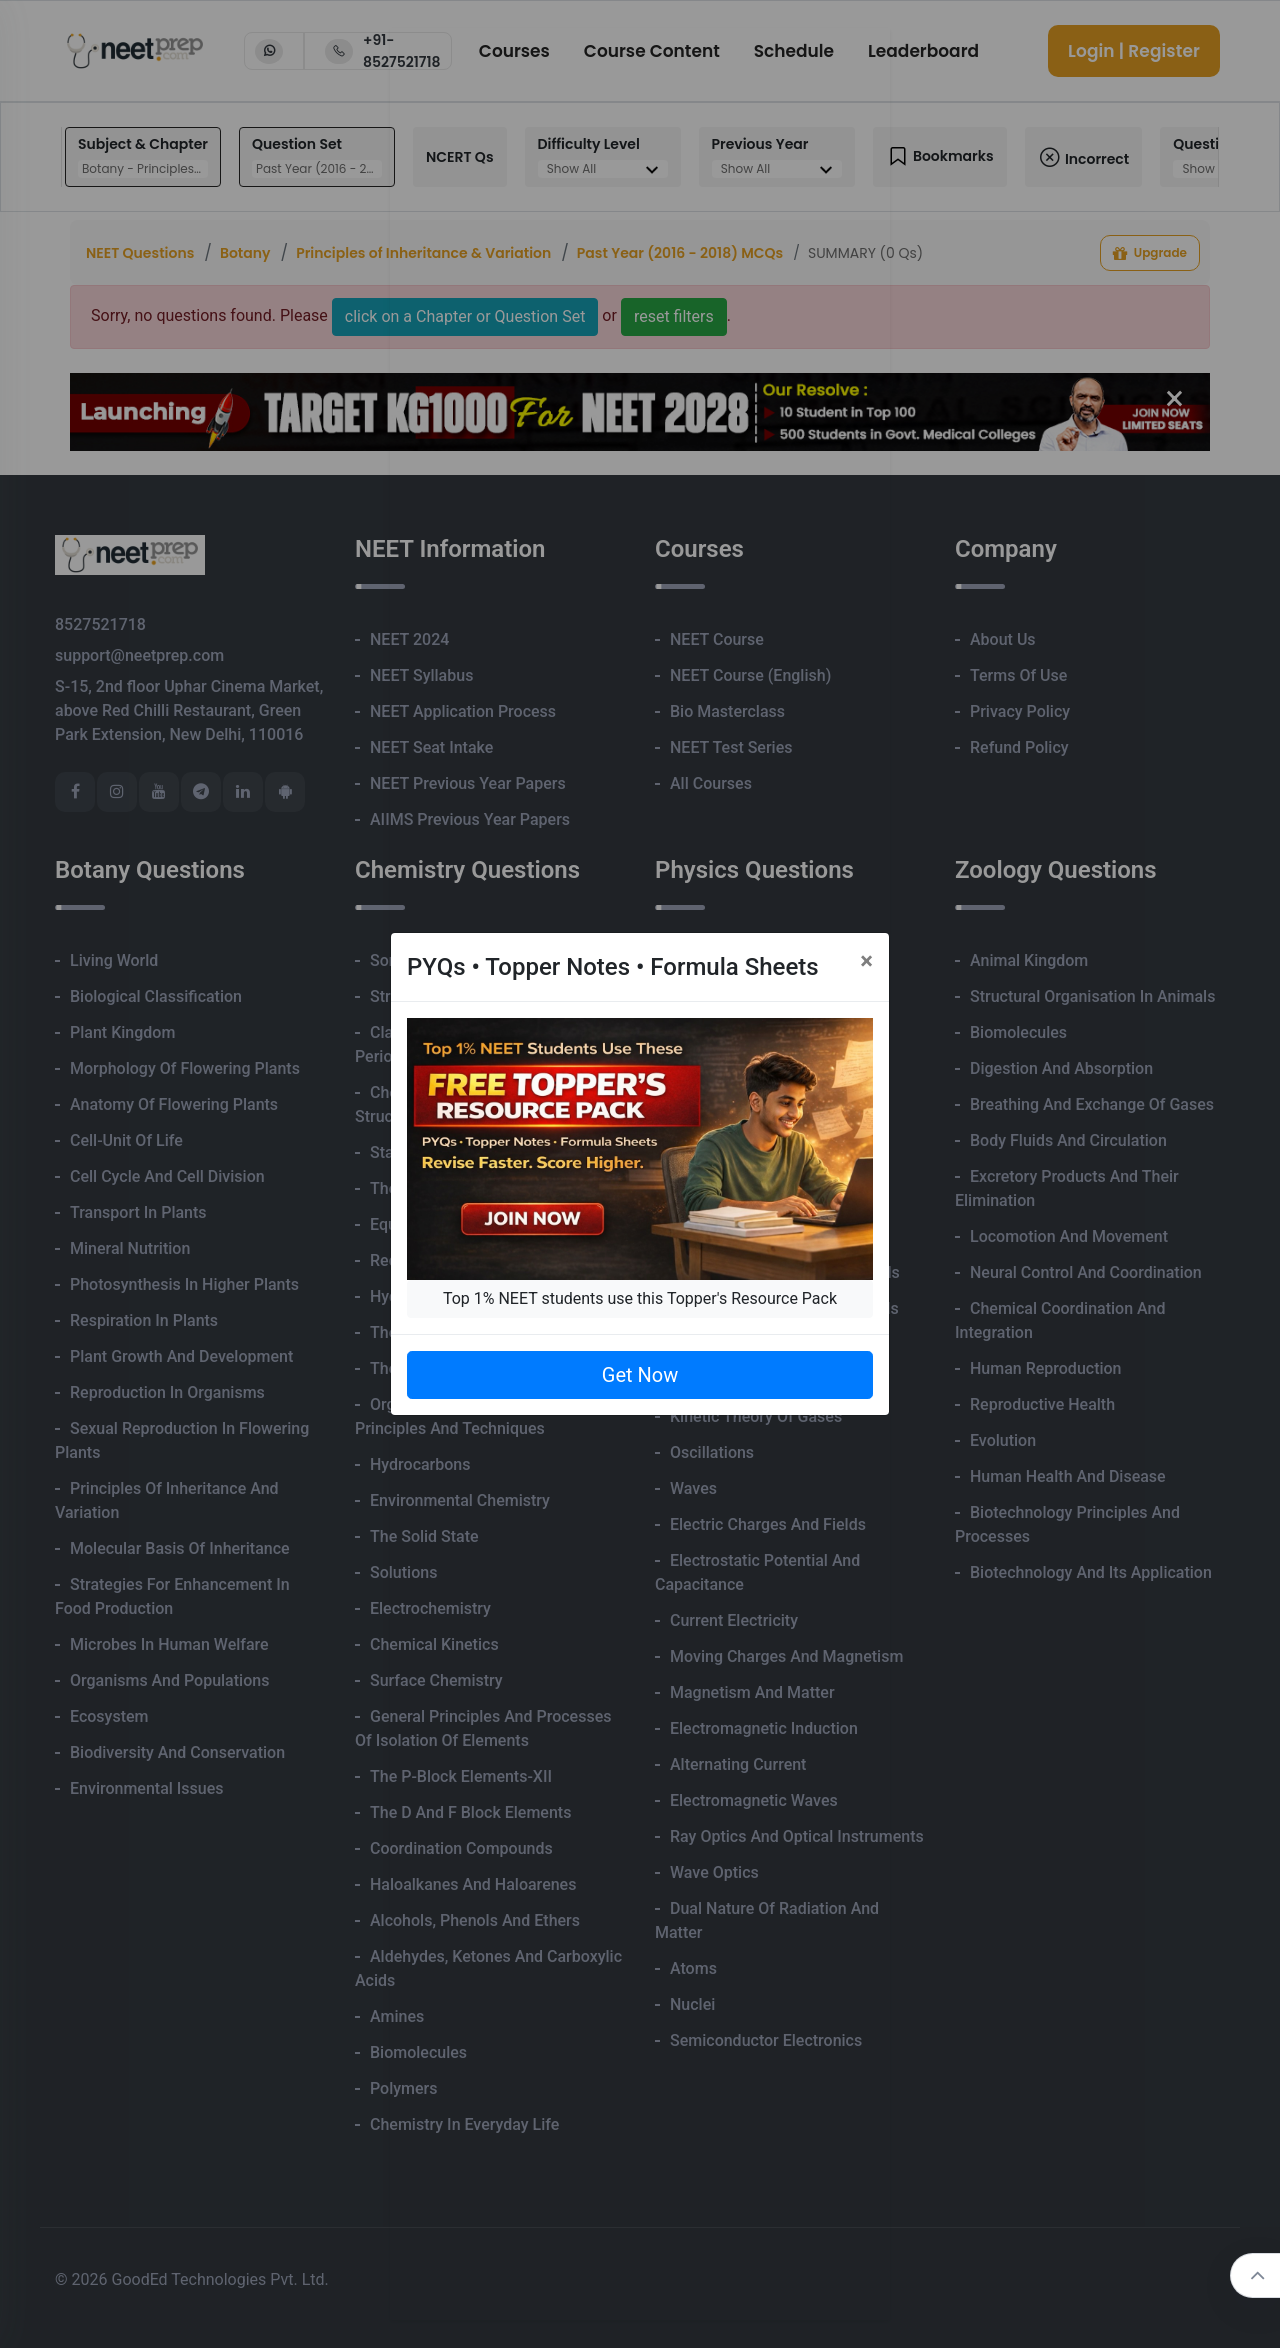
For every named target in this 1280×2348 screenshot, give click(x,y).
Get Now (640, 1375)
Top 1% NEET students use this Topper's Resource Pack (640, 1298)
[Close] (866, 961)
